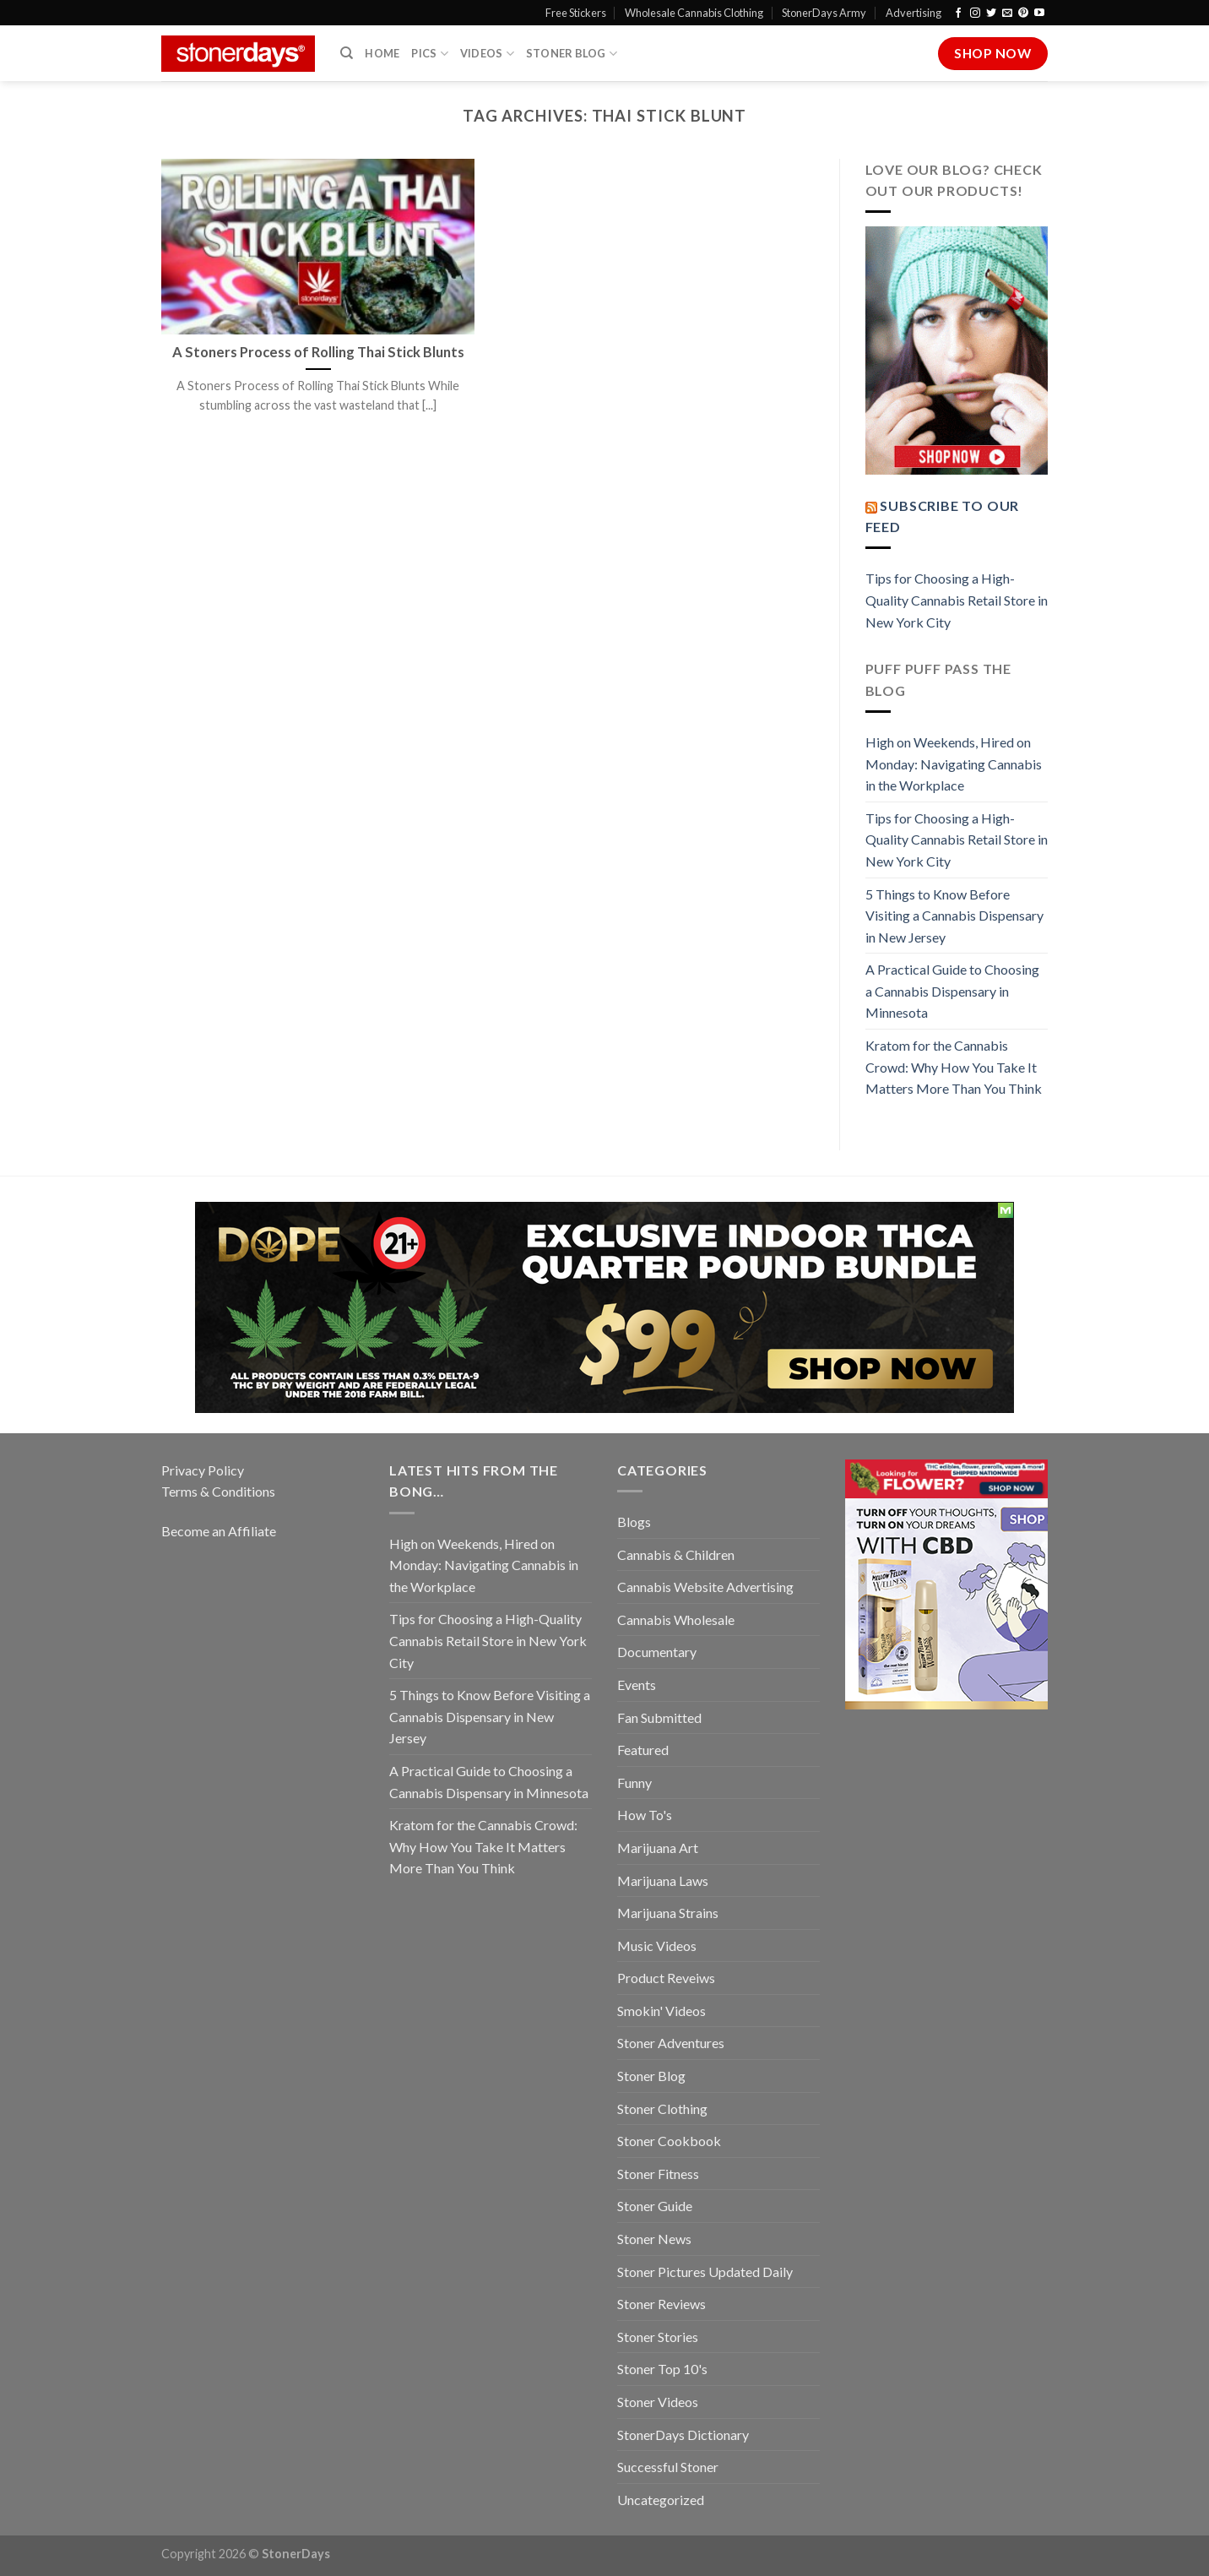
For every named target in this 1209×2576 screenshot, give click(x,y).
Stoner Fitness (658, 2174)
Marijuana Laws (662, 1880)
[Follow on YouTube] (1039, 13)
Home (382, 53)
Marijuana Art (657, 1848)
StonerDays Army (824, 12)
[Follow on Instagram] (975, 13)
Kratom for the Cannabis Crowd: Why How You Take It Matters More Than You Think (953, 1066)
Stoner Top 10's (662, 2369)
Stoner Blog (571, 54)
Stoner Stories (657, 2337)
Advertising (913, 12)
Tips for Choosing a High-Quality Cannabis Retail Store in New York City (956, 599)
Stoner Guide (654, 2206)
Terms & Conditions (218, 1491)
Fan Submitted (659, 1717)
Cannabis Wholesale (676, 1619)
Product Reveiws (666, 1978)
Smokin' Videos (661, 2011)
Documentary (657, 1652)
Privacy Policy (202, 1470)
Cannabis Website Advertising (705, 1587)
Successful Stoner (667, 2467)
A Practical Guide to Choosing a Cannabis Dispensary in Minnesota (952, 990)
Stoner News (654, 2239)
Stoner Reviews (661, 2304)
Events (636, 1685)
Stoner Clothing (662, 2108)
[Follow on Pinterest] (1023, 13)
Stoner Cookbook (669, 2141)
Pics (429, 54)
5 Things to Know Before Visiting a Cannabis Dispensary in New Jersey (954, 915)
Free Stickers (575, 12)
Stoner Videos (657, 2402)
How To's (644, 1815)
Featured (643, 1750)
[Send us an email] (1007, 13)
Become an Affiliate (218, 1531)
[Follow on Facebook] (958, 13)
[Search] (346, 53)
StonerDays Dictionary (683, 2435)
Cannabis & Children (676, 1554)
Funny (634, 1782)
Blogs (634, 1522)
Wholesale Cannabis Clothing (694, 12)
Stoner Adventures (670, 2043)
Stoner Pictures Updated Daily (705, 2272)
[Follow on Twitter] (991, 13)
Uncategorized (660, 2500)
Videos (487, 54)
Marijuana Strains (667, 1913)
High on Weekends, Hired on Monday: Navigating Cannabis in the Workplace (953, 763)
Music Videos (657, 1945)
